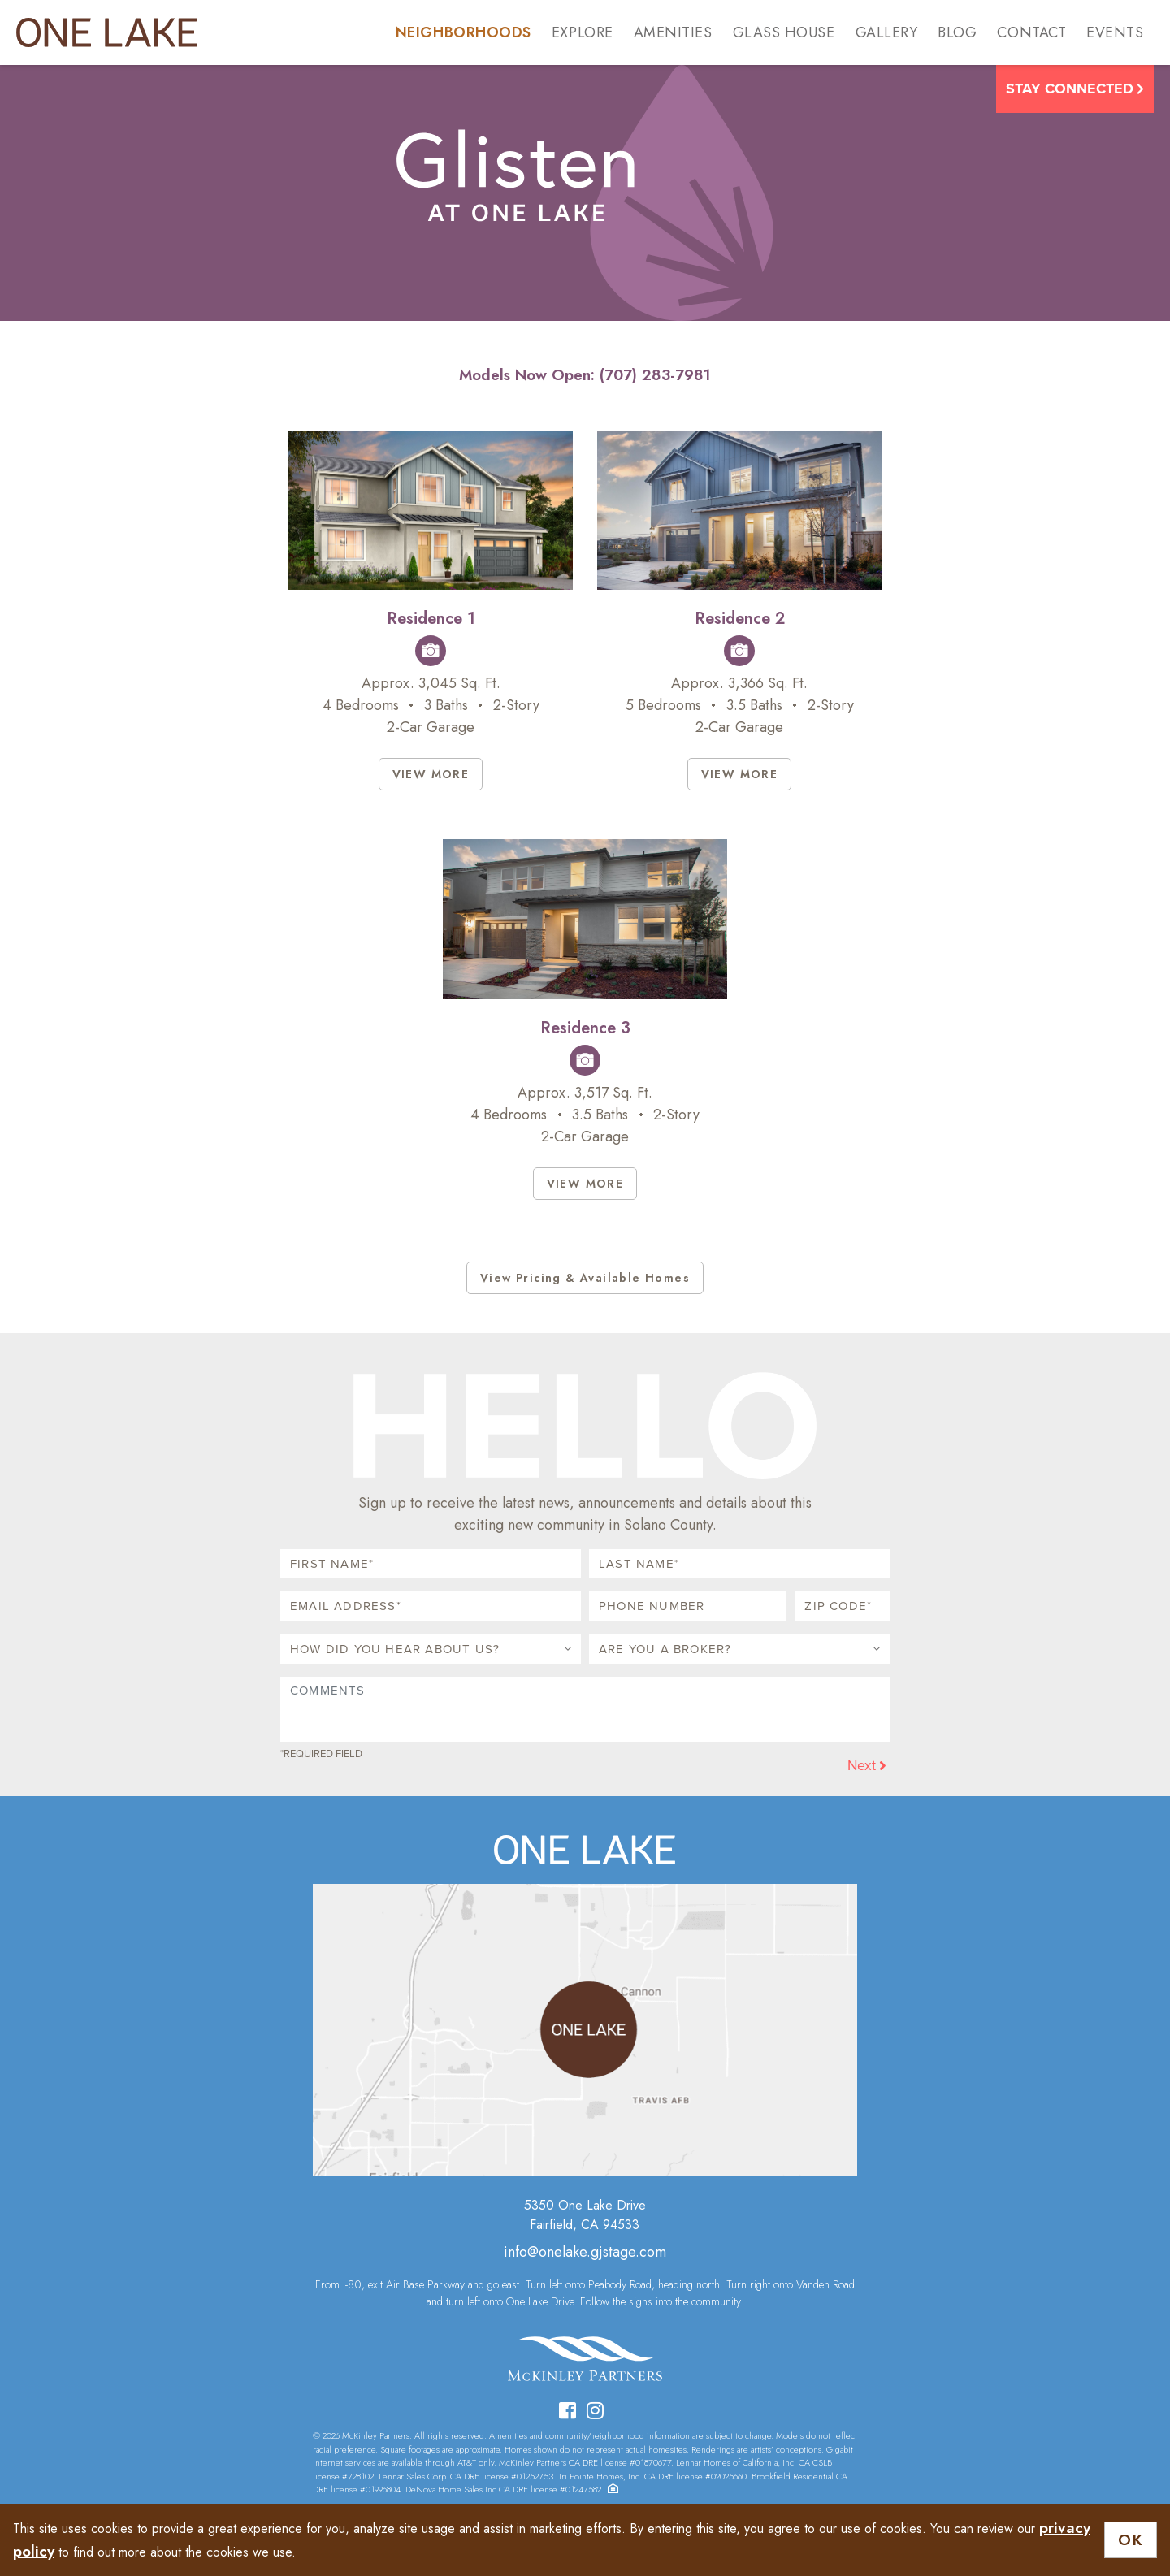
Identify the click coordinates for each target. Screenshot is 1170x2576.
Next (866, 1765)
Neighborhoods (463, 32)
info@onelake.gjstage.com (585, 2251)
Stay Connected (1075, 88)
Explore (582, 32)
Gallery (887, 32)
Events (1114, 32)
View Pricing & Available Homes (585, 1278)
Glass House (784, 32)
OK (1130, 2540)
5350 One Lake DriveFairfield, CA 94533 (585, 2215)
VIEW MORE (431, 774)
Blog (957, 32)
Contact (1031, 32)
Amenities (673, 32)
